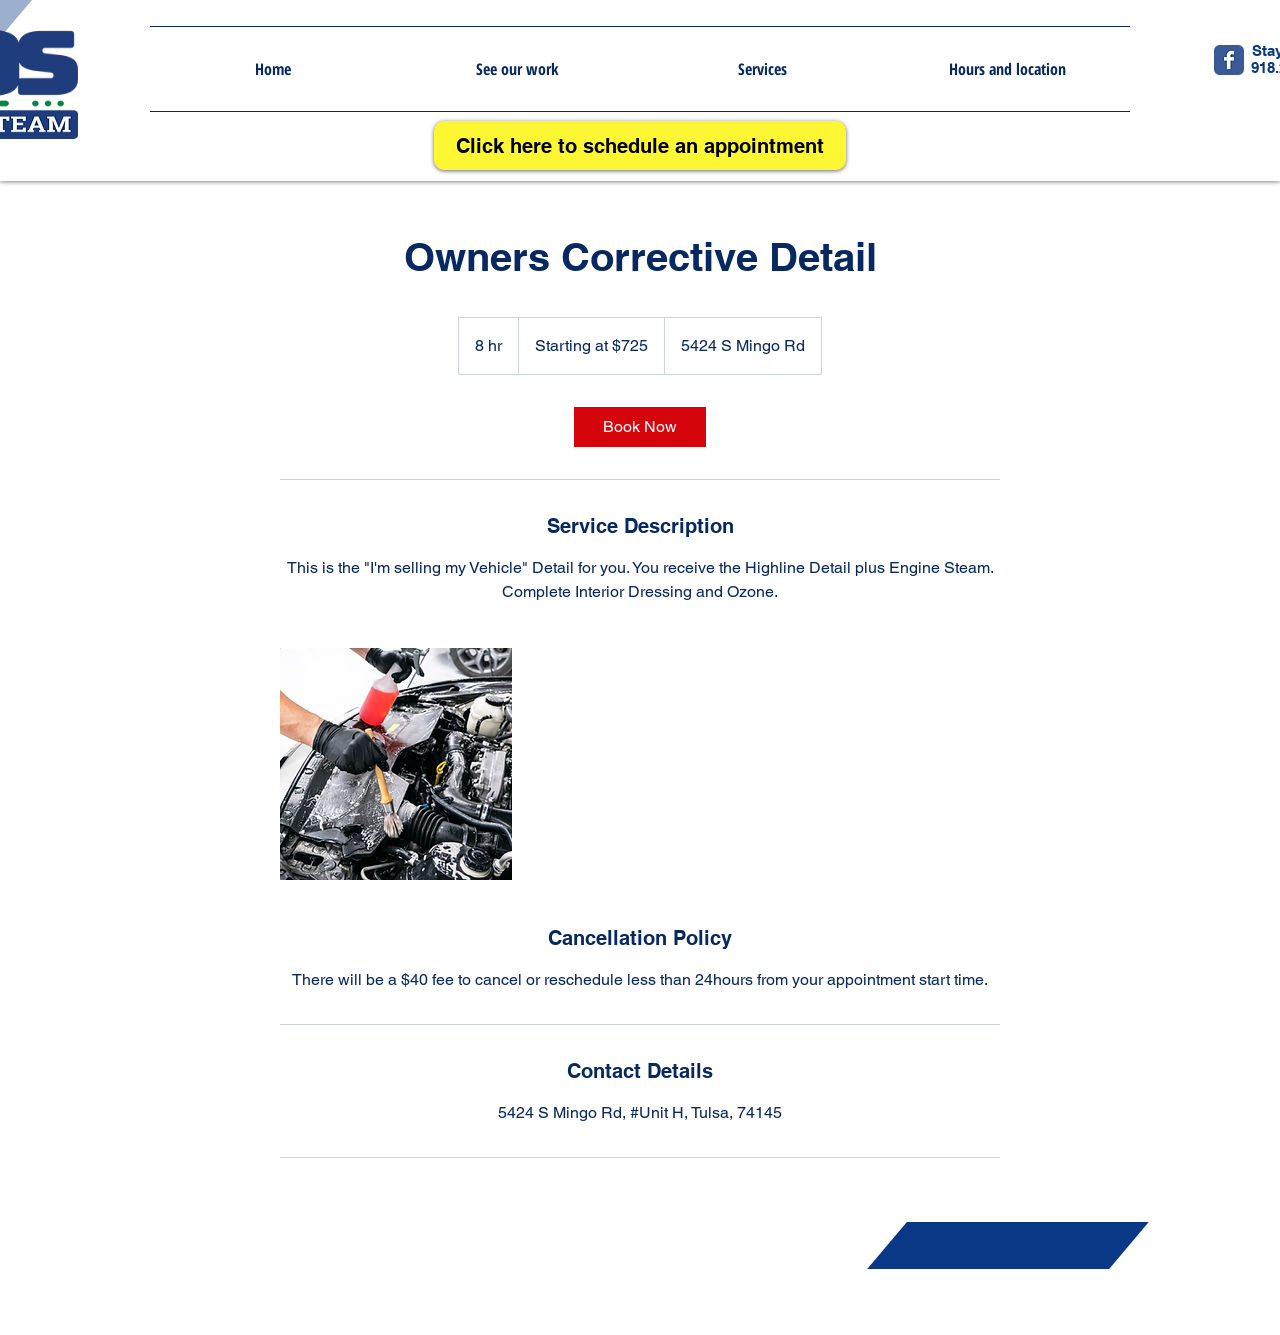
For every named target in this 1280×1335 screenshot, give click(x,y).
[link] (640, 427)
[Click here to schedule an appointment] (640, 145)
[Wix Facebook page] (1229, 60)
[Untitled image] (396, 764)
